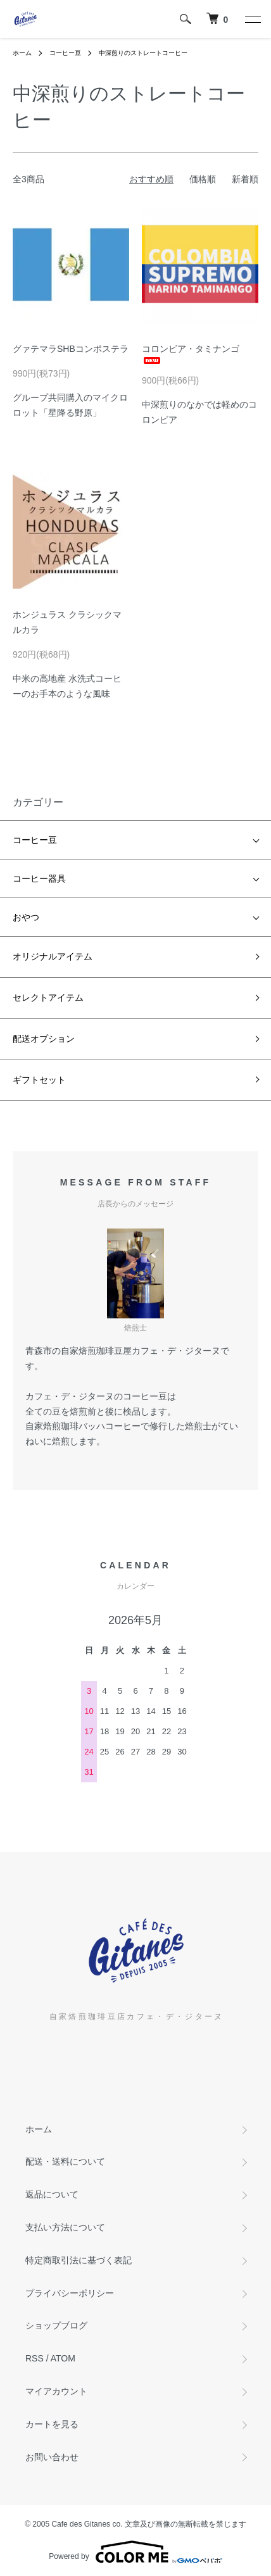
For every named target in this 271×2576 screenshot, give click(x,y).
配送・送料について (65, 2161)
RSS (34, 2358)
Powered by (135, 2552)
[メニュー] (252, 19)
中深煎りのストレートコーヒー (143, 52)
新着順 (245, 179)
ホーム (22, 52)
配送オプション (44, 1039)
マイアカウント (56, 2391)
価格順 (202, 179)
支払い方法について (65, 2227)
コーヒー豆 (65, 52)
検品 (132, 1411)
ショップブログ (56, 2325)
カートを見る (52, 2424)
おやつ (26, 917)
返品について (52, 2194)
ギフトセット (39, 1080)
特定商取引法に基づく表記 (78, 2260)
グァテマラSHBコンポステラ (71, 349)
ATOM (63, 2358)
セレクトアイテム (48, 997)
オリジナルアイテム (52, 956)
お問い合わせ (52, 2457)
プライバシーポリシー (69, 2293)
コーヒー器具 (39, 878)
